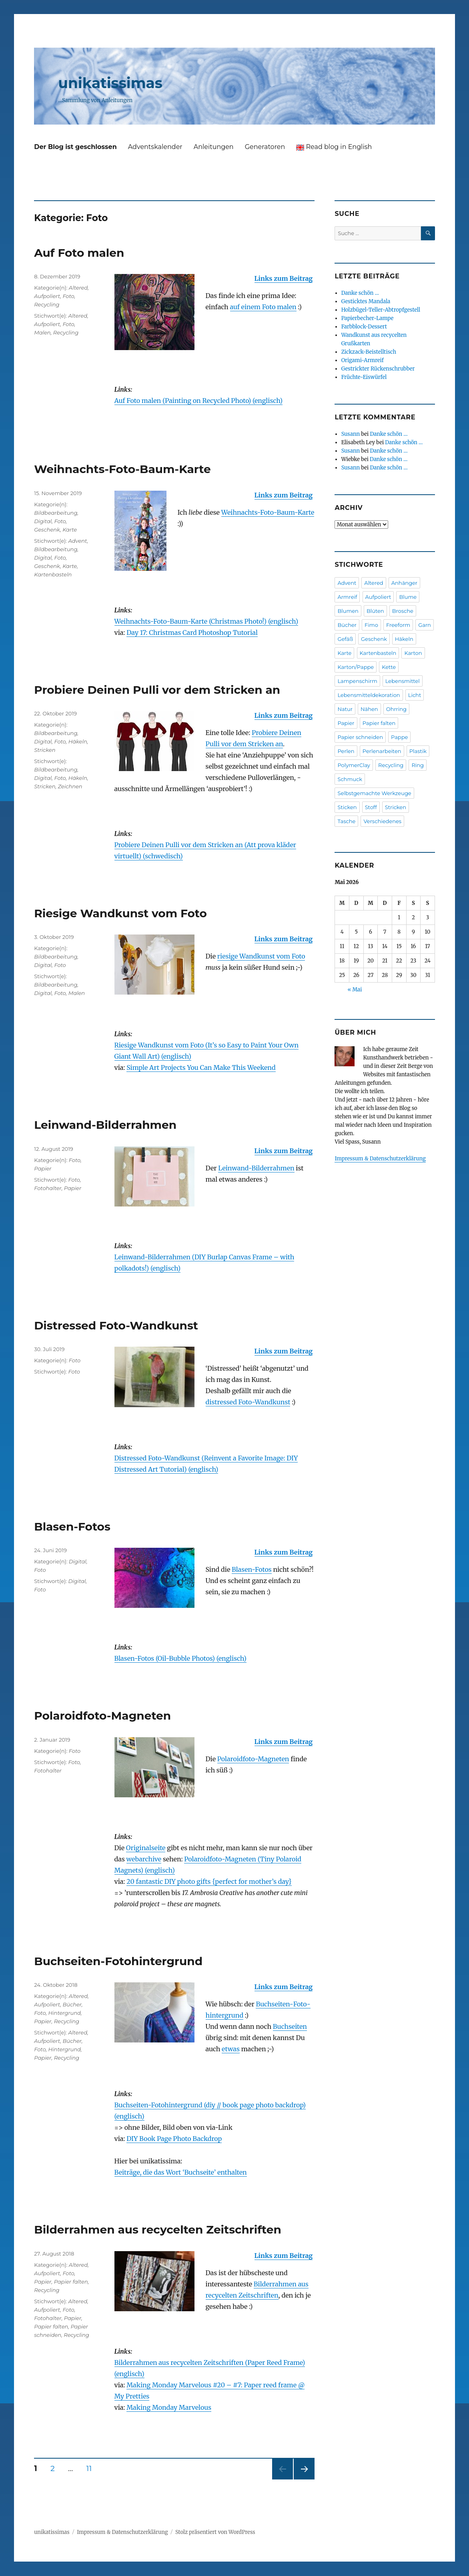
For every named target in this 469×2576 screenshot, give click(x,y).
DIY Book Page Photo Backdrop (174, 2139)
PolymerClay (353, 765)
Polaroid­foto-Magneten (253, 1759)
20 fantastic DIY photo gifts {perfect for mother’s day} (208, 1881)
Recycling (46, 304)
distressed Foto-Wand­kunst (248, 1402)
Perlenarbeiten (382, 751)
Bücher (71, 2004)
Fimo (371, 625)
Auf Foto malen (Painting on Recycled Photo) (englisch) (198, 401)
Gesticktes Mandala (366, 301)
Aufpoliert (47, 296)
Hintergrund (64, 2013)
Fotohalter (47, 1188)
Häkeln (77, 741)
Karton (413, 653)
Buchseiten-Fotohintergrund (118, 1961)
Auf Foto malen (79, 253)
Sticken (347, 807)
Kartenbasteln (53, 574)
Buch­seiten (290, 2026)
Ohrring (396, 709)
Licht (414, 695)
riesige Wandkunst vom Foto (261, 956)
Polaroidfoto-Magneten (102, 1715)
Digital (43, 521)
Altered (78, 287)
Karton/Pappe (355, 667)
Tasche (346, 821)
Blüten (375, 611)
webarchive (144, 1859)
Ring (417, 765)
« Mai (354, 989)
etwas (231, 2049)
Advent (77, 541)
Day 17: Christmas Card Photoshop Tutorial (192, 632)
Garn (424, 625)
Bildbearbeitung (55, 513)
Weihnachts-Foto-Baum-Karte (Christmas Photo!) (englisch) (206, 621)
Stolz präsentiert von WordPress (215, 2532)
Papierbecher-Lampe (367, 318)
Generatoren (265, 147)
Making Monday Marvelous (168, 2407)
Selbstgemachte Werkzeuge (374, 793)
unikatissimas (110, 83)
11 (91, 2468)
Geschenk (47, 529)
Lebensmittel (402, 681)
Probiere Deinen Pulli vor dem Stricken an (157, 690)
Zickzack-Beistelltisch (368, 351)
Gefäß (345, 639)
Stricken (44, 750)
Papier (42, 1168)
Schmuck (349, 779)
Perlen (345, 751)
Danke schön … (360, 293)
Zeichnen (70, 786)
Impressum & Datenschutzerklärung (380, 1158)
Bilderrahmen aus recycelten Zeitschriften (157, 2229)
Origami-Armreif (362, 360)
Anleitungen (214, 147)
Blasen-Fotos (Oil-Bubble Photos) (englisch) (180, 1658)
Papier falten (71, 2281)
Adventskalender (155, 147)
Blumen (347, 611)
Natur (344, 709)
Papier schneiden (360, 737)
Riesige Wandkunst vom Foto (120, 913)
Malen (42, 332)
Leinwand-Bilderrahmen (105, 1125)
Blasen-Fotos (72, 1526)
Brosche (402, 611)
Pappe (399, 737)
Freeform (398, 625)
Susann (350, 434)
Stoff (371, 807)
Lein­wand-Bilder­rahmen (256, 1168)
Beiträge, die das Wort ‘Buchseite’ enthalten (180, 2172)
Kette (389, 667)
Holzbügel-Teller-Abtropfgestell (380, 309)
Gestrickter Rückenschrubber (378, 368)
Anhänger (404, 583)
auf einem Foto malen (263, 307)
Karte (69, 529)
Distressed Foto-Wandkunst (116, 1325)
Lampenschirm (357, 681)
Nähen (369, 709)
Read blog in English (334, 147)
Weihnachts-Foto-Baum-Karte (122, 469)
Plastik (418, 751)
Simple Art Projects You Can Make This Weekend (200, 1067)
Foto (68, 296)
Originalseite (146, 1848)
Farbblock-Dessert (364, 326)
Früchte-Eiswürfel (364, 377)
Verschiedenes (382, 821)
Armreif (347, 597)
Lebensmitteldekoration (368, 695)
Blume (408, 597)
